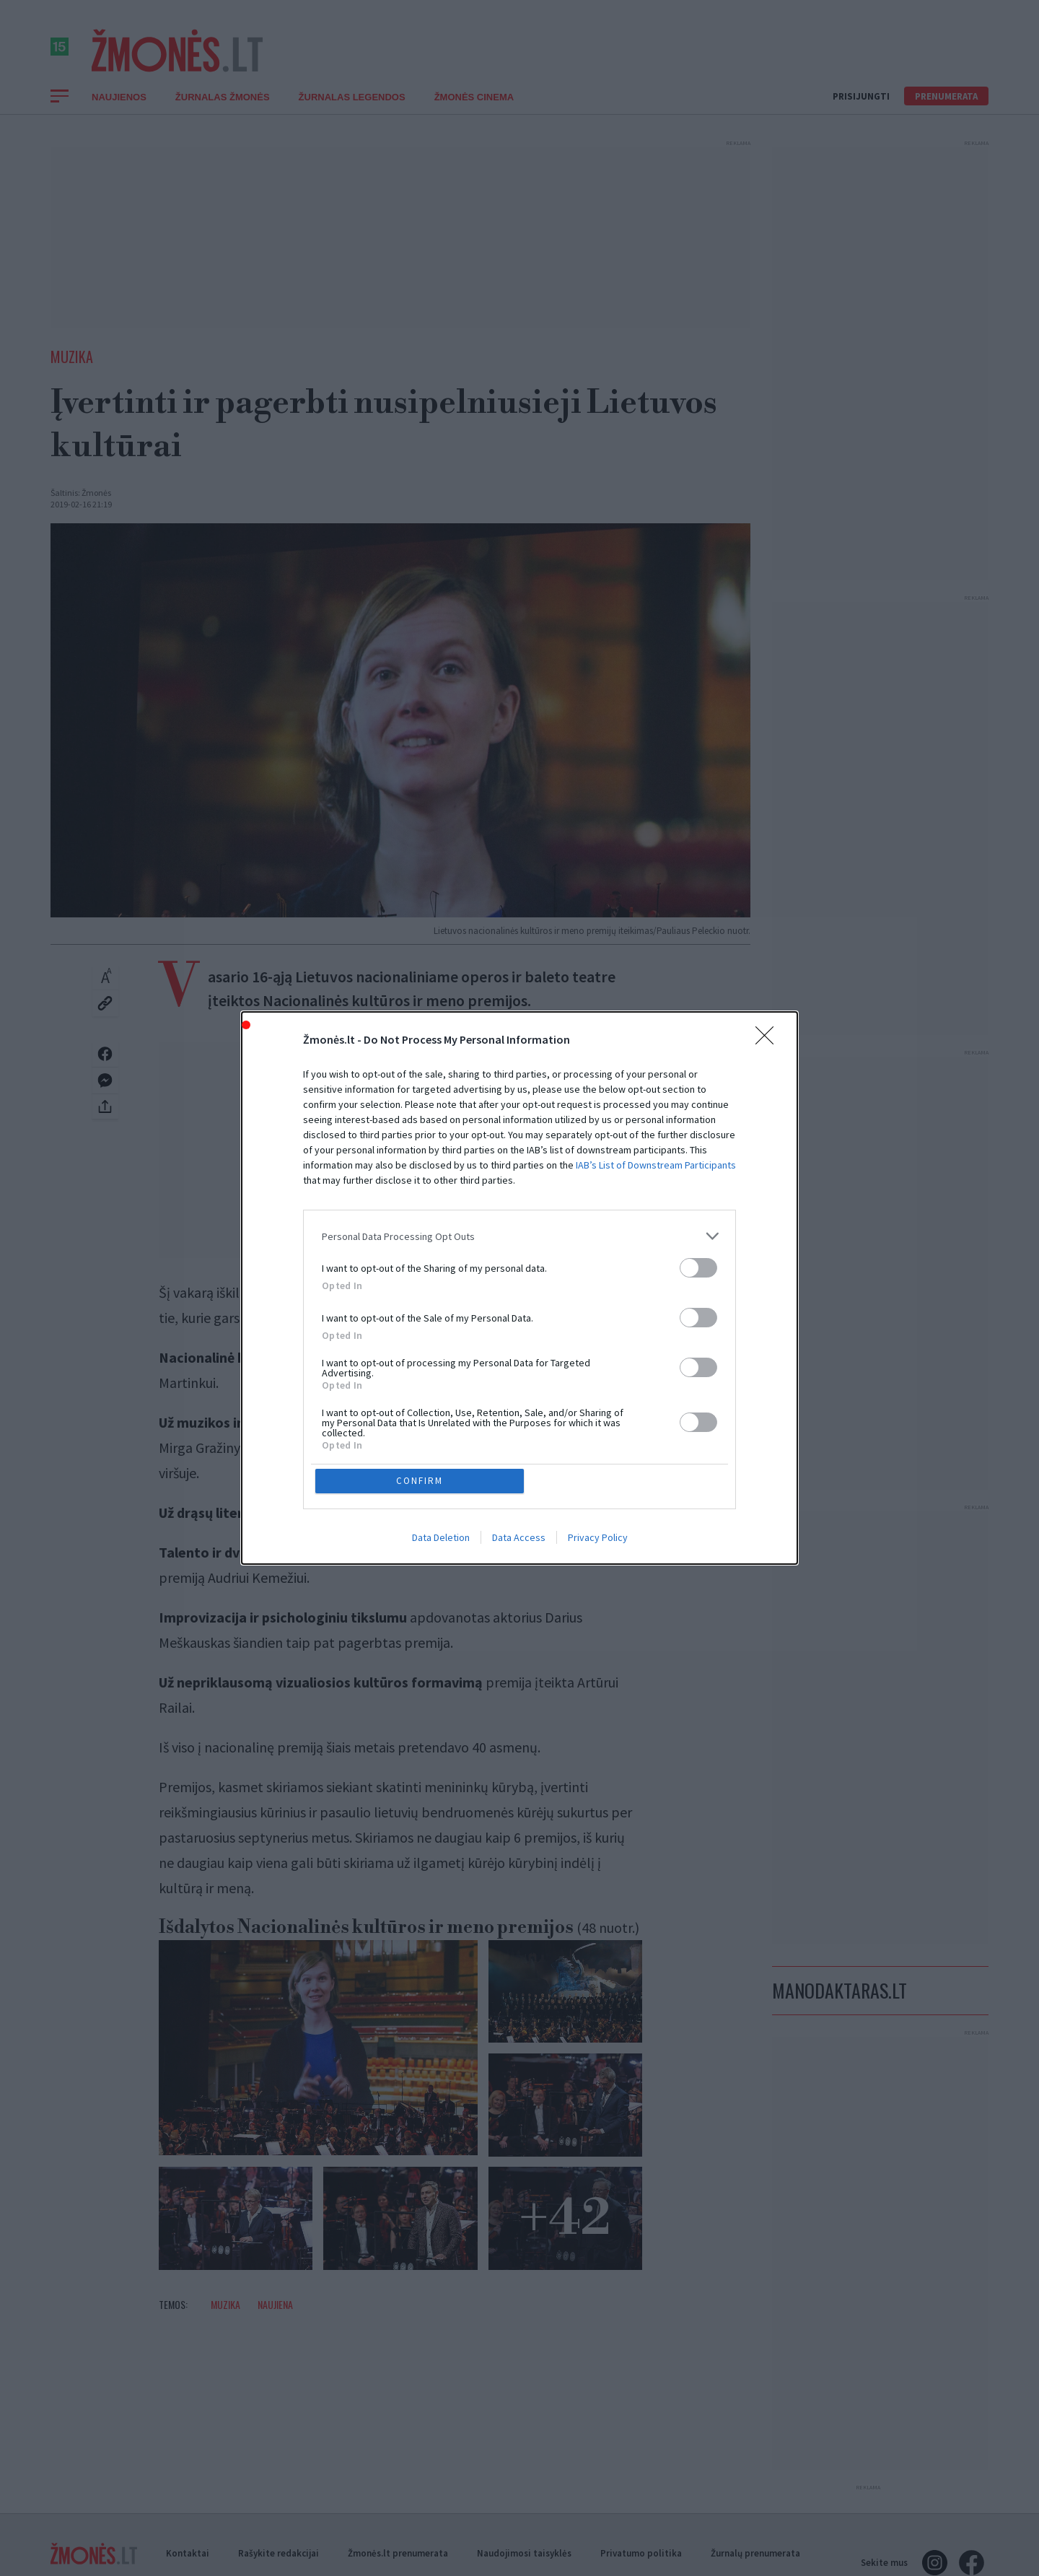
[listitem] (519, 1236)
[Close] (769, 1040)
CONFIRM (420, 1481)
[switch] (698, 1268)
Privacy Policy (598, 1538)
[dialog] (519, 1288)
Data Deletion (441, 1538)
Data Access (518, 1538)
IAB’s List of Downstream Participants (656, 1164)
